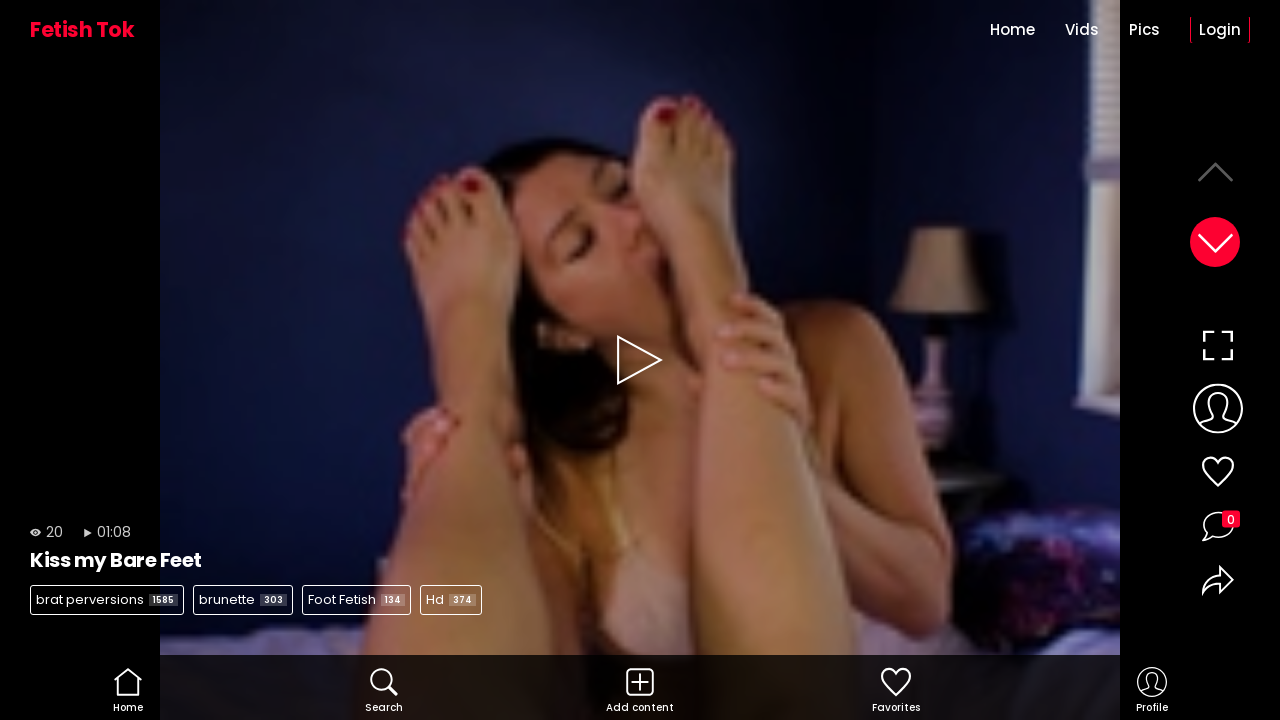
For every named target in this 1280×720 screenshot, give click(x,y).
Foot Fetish (356, 599)
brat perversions (107, 599)
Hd (451, 599)
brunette (243, 599)
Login (1220, 29)
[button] (1215, 242)
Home (1012, 29)
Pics (1144, 29)
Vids (1082, 29)
